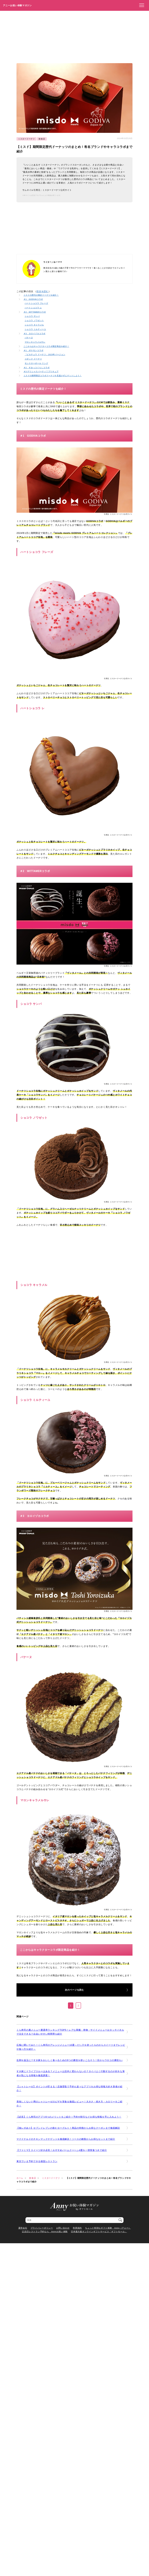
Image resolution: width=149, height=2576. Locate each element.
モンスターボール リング (36, 363)
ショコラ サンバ (32, 316)
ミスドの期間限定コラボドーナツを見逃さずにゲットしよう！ (53, 375)
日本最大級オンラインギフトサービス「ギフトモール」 (99, 2231)
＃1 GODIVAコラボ (33, 299)
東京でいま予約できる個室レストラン (37, 2161)
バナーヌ (29, 338)
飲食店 (42, 139)
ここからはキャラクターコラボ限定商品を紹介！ (46, 346)
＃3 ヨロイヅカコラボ (34, 333)
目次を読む (42, 291)
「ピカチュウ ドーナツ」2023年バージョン (45, 354)
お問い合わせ (63, 2228)
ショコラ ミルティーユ (35, 329)
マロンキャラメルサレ (35, 342)
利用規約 (77, 2228)
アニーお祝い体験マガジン (17, 5)
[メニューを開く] (140, 5)
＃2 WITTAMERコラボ (35, 312)
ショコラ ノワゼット (34, 320)
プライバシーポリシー (42, 2228)
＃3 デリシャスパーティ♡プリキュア (41, 371)
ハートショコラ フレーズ (36, 303)
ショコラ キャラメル (34, 325)
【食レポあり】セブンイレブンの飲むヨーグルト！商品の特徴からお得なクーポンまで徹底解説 (68, 2128)
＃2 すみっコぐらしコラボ (37, 367)
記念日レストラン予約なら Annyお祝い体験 (45, 2231)
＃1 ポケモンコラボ (33, 350)
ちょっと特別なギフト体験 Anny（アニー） (108, 2228)
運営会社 (22, 2228)
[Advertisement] (74, 35)
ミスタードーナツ (26, 139)
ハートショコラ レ (33, 308)
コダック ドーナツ (33, 359)
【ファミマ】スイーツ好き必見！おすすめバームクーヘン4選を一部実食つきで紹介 (62, 2150)
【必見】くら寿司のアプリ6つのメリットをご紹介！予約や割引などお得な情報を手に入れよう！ (69, 2116)
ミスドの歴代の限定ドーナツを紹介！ (41, 295)
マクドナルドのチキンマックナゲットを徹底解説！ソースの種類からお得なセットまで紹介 (66, 2139)
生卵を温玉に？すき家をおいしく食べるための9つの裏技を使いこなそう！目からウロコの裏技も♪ (70, 2060)
